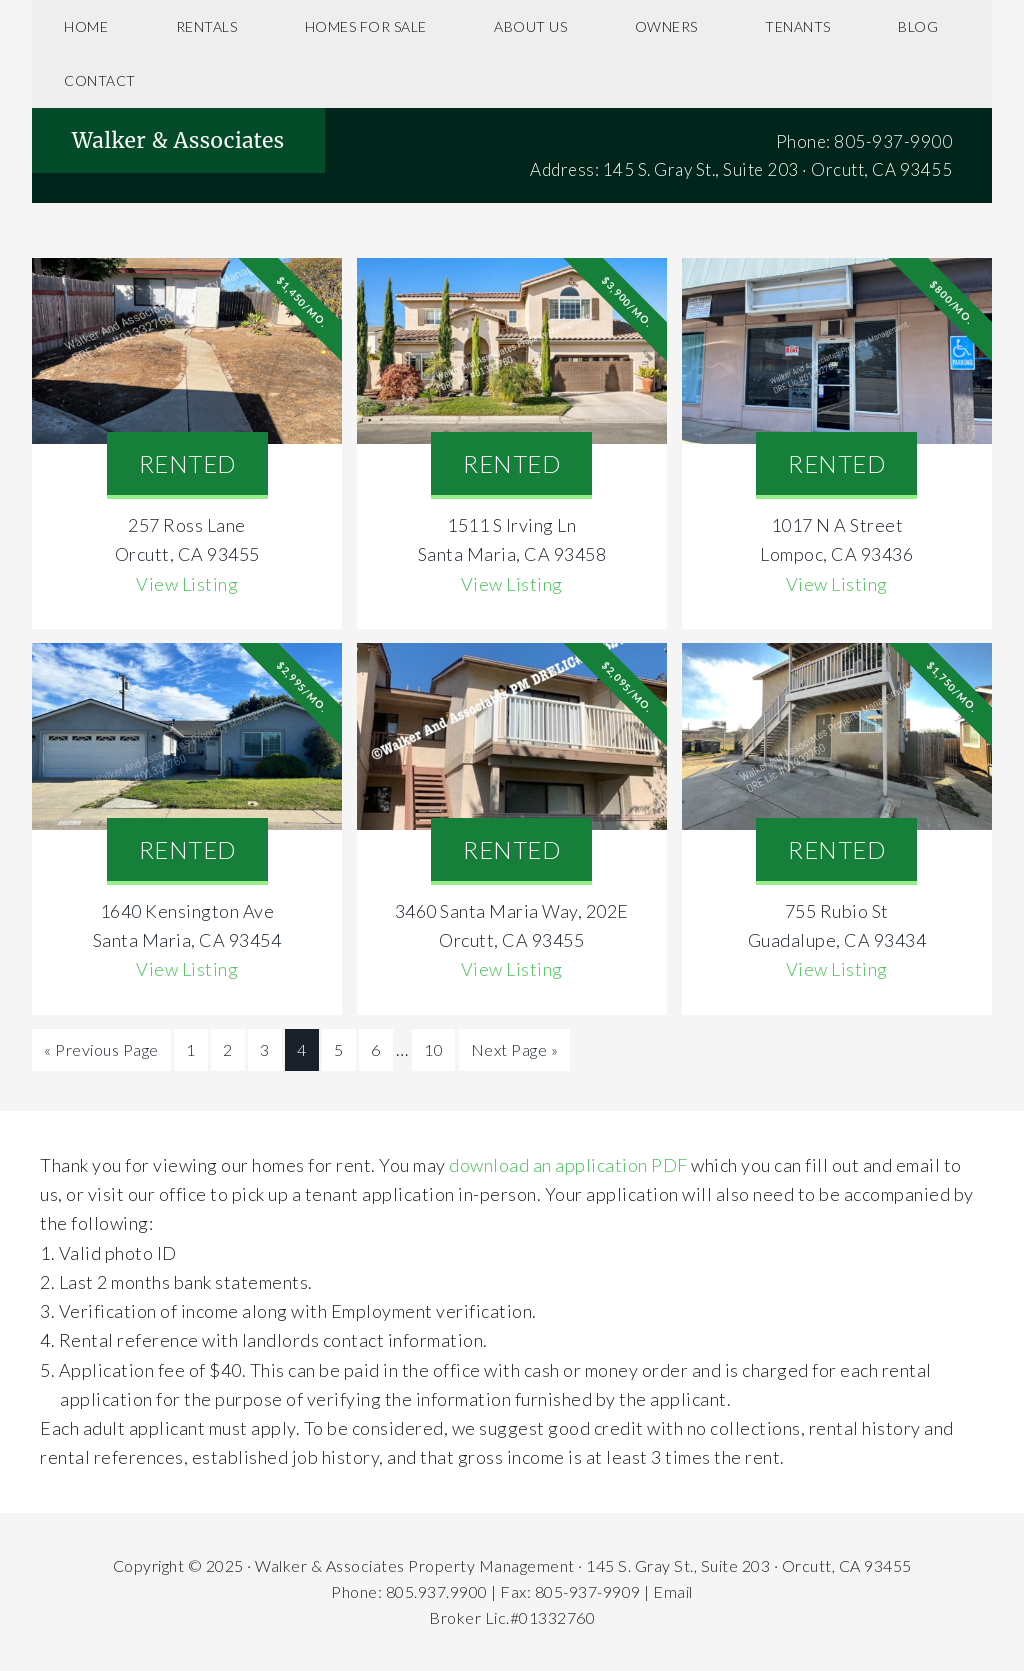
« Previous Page (101, 1049)
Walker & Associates (178, 140)
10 (433, 1049)
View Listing (187, 584)
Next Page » (515, 1049)
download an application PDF (568, 1165)
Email (673, 1591)
